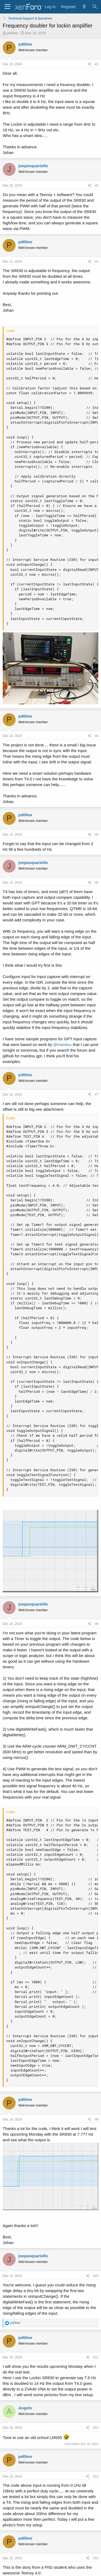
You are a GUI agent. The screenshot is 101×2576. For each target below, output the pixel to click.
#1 (96, 64)
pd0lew (12, 33)
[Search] (94, 7)
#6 (96, 882)
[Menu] (7, 6)
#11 (95, 2357)
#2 (96, 185)
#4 (96, 736)
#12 (95, 2428)
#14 (95, 2558)
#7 (96, 1094)
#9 (96, 2119)
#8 (96, 1624)
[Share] (89, 64)
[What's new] (84, 7)
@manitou (62, 1044)
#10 (95, 2276)
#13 (95, 2476)
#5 (96, 834)
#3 (96, 261)
